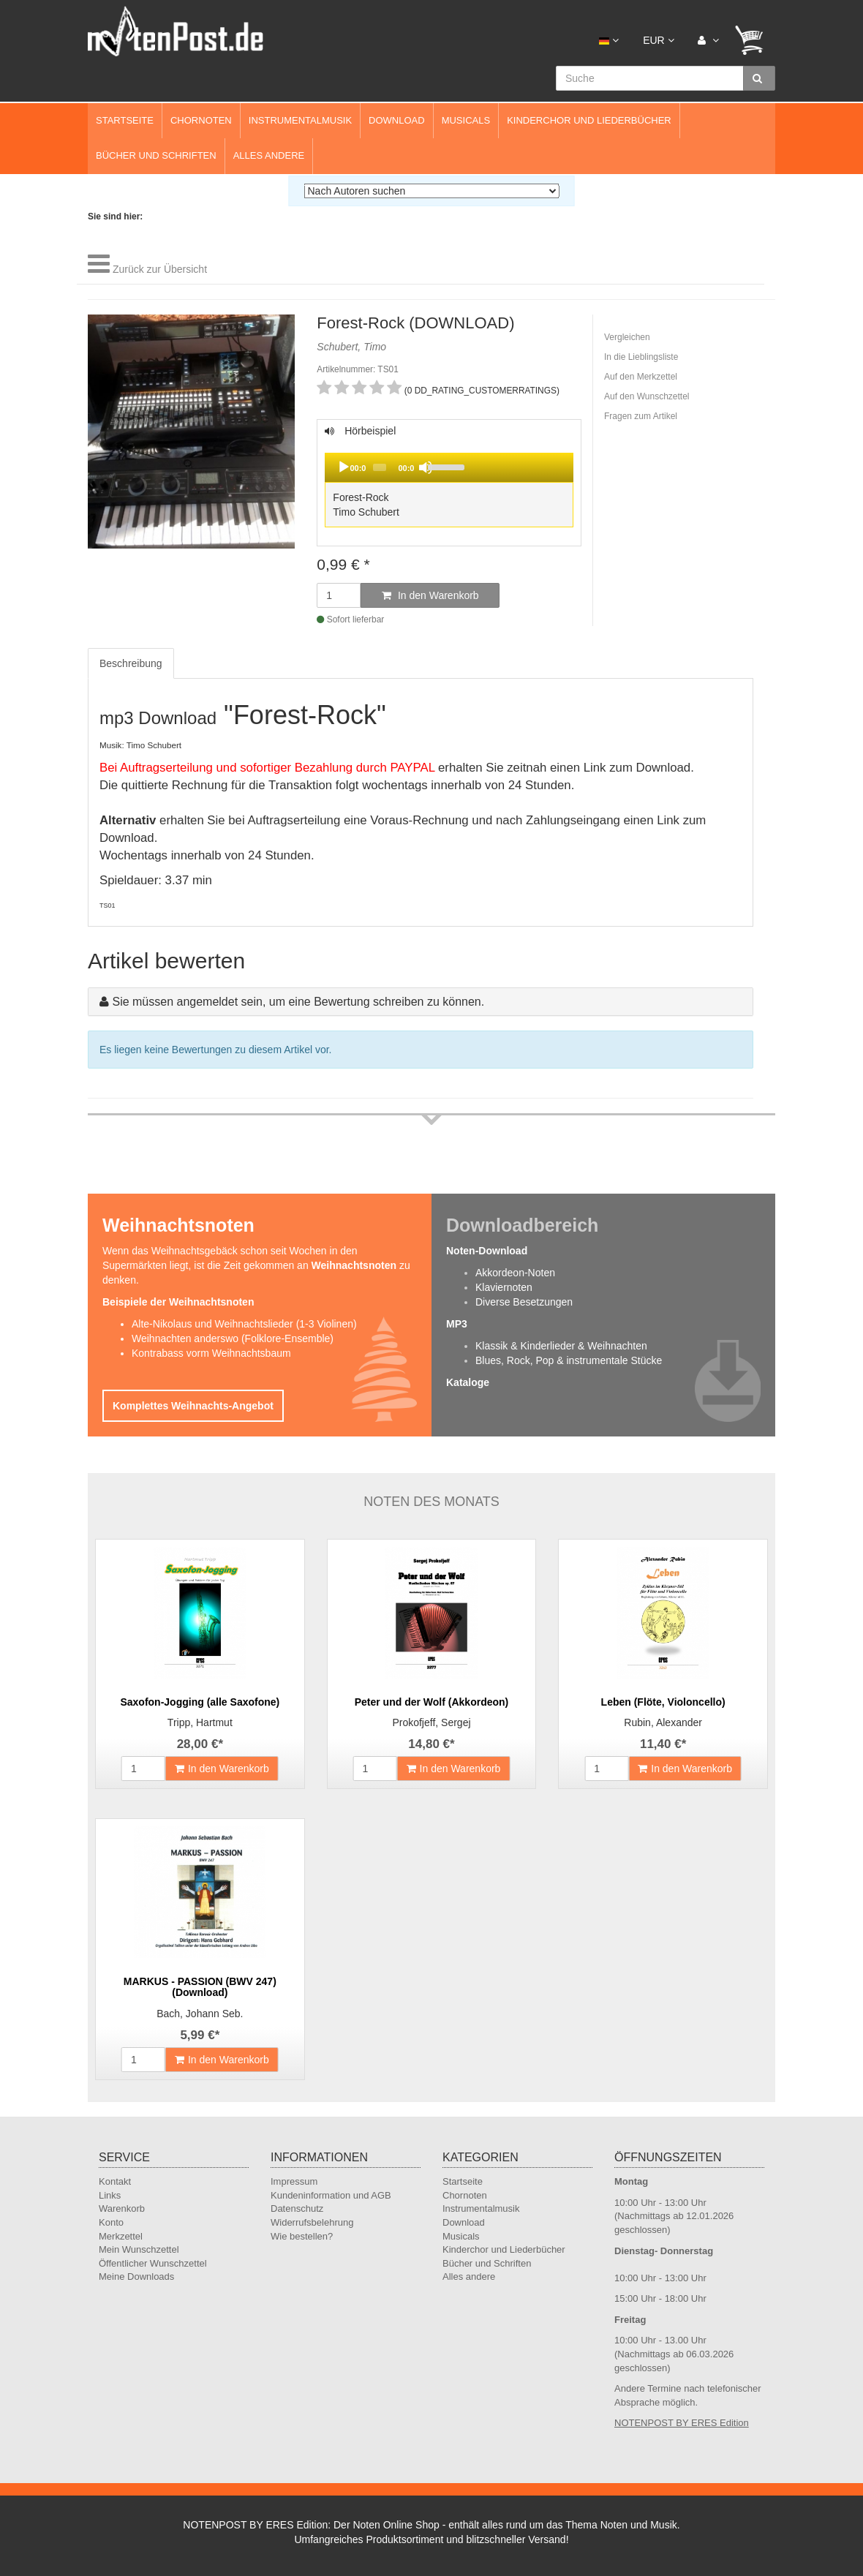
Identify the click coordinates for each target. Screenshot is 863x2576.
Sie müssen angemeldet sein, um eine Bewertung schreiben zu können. (298, 1001)
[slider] (379, 467)
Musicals (466, 120)
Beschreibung (130, 663)
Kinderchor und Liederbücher (589, 120)
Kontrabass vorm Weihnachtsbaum (211, 1353)
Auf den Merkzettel (640, 377)
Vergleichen (627, 337)
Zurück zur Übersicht (160, 269)
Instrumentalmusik (300, 120)
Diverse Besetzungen (524, 1302)
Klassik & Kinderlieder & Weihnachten (561, 1346)
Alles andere (269, 155)
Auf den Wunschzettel (647, 396)
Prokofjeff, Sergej (431, 1722)
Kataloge (467, 1382)
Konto (111, 2222)
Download (397, 120)
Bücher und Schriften (156, 155)
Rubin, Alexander (663, 1722)
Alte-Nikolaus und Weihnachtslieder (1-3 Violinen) (244, 1324)
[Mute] (425, 467)
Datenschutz (297, 2208)
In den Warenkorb (430, 595)
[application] (449, 467)
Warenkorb (122, 2208)
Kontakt (115, 2181)
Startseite (125, 120)
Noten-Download (486, 1251)
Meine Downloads (136, 2276)
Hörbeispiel (448, 478)
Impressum (294, 2181)
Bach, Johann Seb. (200, 2013)
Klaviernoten (503, 1287)
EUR (658, 40)
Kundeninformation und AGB (331, 2195)
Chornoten (201, 120)
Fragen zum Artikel (640, 416)
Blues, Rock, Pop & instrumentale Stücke (568, 1360)
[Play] (343, 467)
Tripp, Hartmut (200, 1722)
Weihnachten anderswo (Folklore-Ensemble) (232, 1338)
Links (110, 2195)
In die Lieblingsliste (641, 357)
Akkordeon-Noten (515, 1272)
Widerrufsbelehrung (312, 2222)
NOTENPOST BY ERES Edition (681, 2422)
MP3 (456, 1324)
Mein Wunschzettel (139, 2249)
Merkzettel (121, 2236)
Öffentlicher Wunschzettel (153, 2263)
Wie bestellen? (302, 2236)
